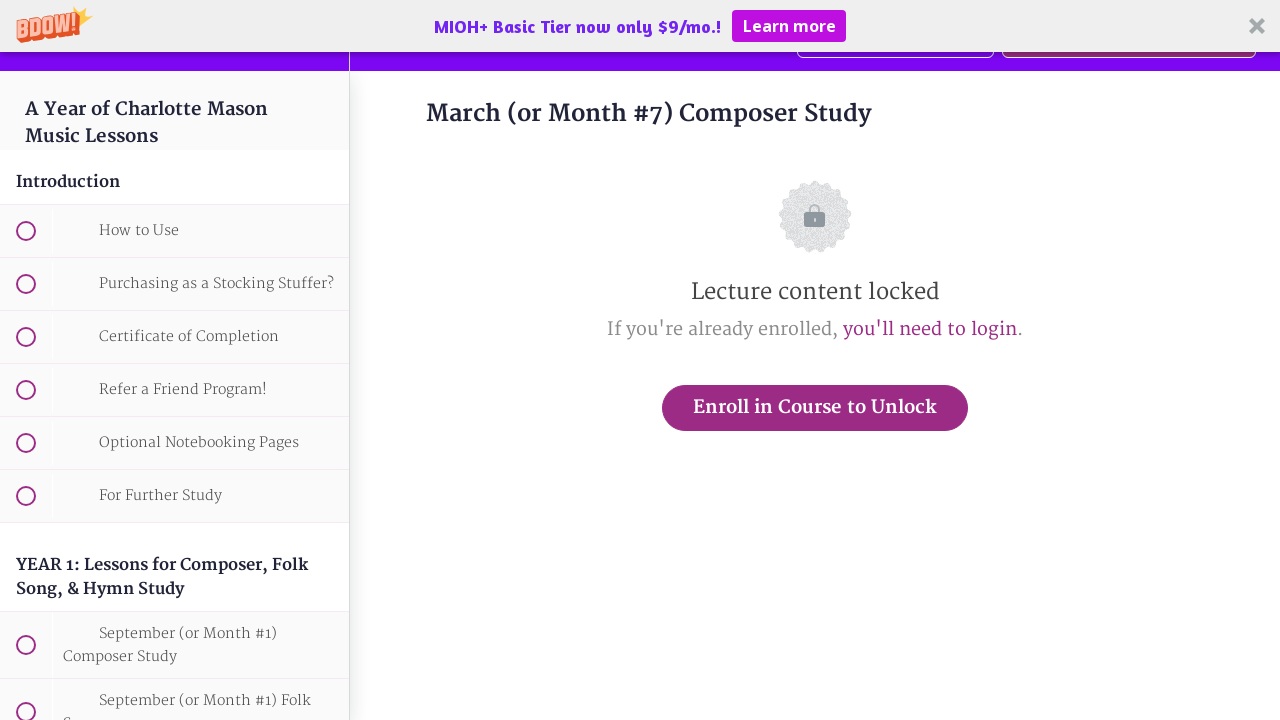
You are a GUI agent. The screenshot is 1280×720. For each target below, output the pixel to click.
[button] (640, 26)
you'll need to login (930, 329)
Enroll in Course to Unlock (815, 407)
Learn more (789, 26)
